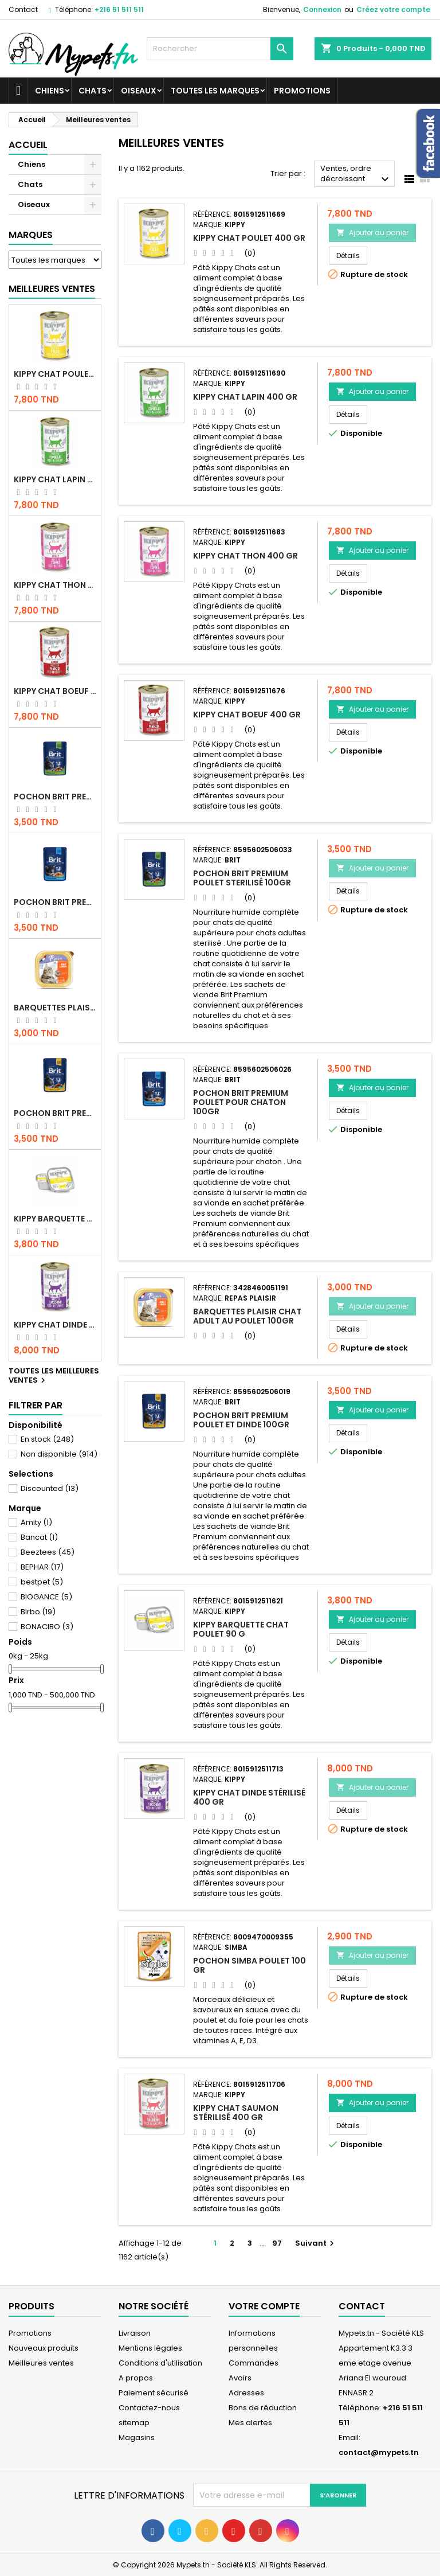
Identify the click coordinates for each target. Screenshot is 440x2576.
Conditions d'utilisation (160, 2363)
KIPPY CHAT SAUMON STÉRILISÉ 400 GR (235, 2112)
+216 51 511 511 (119, 9)
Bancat (39, 1537)
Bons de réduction (263, 2407)
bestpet (42, 1581)
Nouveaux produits (43, 2348)
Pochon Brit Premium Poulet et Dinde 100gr (55, 1113)
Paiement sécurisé (153, 2392)
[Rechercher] (220, 48)
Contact (23, 9)
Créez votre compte (393, 9)
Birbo (38, 1611)
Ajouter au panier (372, 232)
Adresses (246, 2392)
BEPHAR (42, 1567)
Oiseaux (138, 90)
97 (277, 2243)
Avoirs (240, 2377)
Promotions (302, 90)
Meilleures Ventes (52, 288)
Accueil (28, 144)
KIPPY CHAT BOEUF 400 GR (55, 691)
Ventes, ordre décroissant (356, 174)
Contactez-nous (149, 2407)
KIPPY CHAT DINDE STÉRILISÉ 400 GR (55, 1324)
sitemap (134, 2422)
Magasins (137, 2437)
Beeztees (47, 1552)
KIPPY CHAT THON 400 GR (55, 585)
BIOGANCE (46, 1596)
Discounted (49, 1488)
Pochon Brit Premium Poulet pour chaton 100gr (55, 902)
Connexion (322, 9)
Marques (31, 234)
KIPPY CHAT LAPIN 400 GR (55, 479)
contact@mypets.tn (379, 2452)
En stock (47, 1439)
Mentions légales (150, 2348)
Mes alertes (250, 2422)
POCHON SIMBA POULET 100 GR (249, 1965)
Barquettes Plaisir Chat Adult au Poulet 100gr (55, 1007)
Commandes (253, 2363)
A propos (136, 2377)
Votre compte (264, 2306)
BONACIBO (47, 1626)
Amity (36, 1522)
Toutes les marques (215, 90)
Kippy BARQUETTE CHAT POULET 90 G (55, 1218)
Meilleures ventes (41, 2363)
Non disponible (59, 1454)
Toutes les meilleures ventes (54, 1376)
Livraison (135, 2333)
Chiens (49, 90)
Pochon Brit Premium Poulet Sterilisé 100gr (55, 796)
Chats (92, 90)
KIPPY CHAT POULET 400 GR (55, 373)
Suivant (316, 2243)
